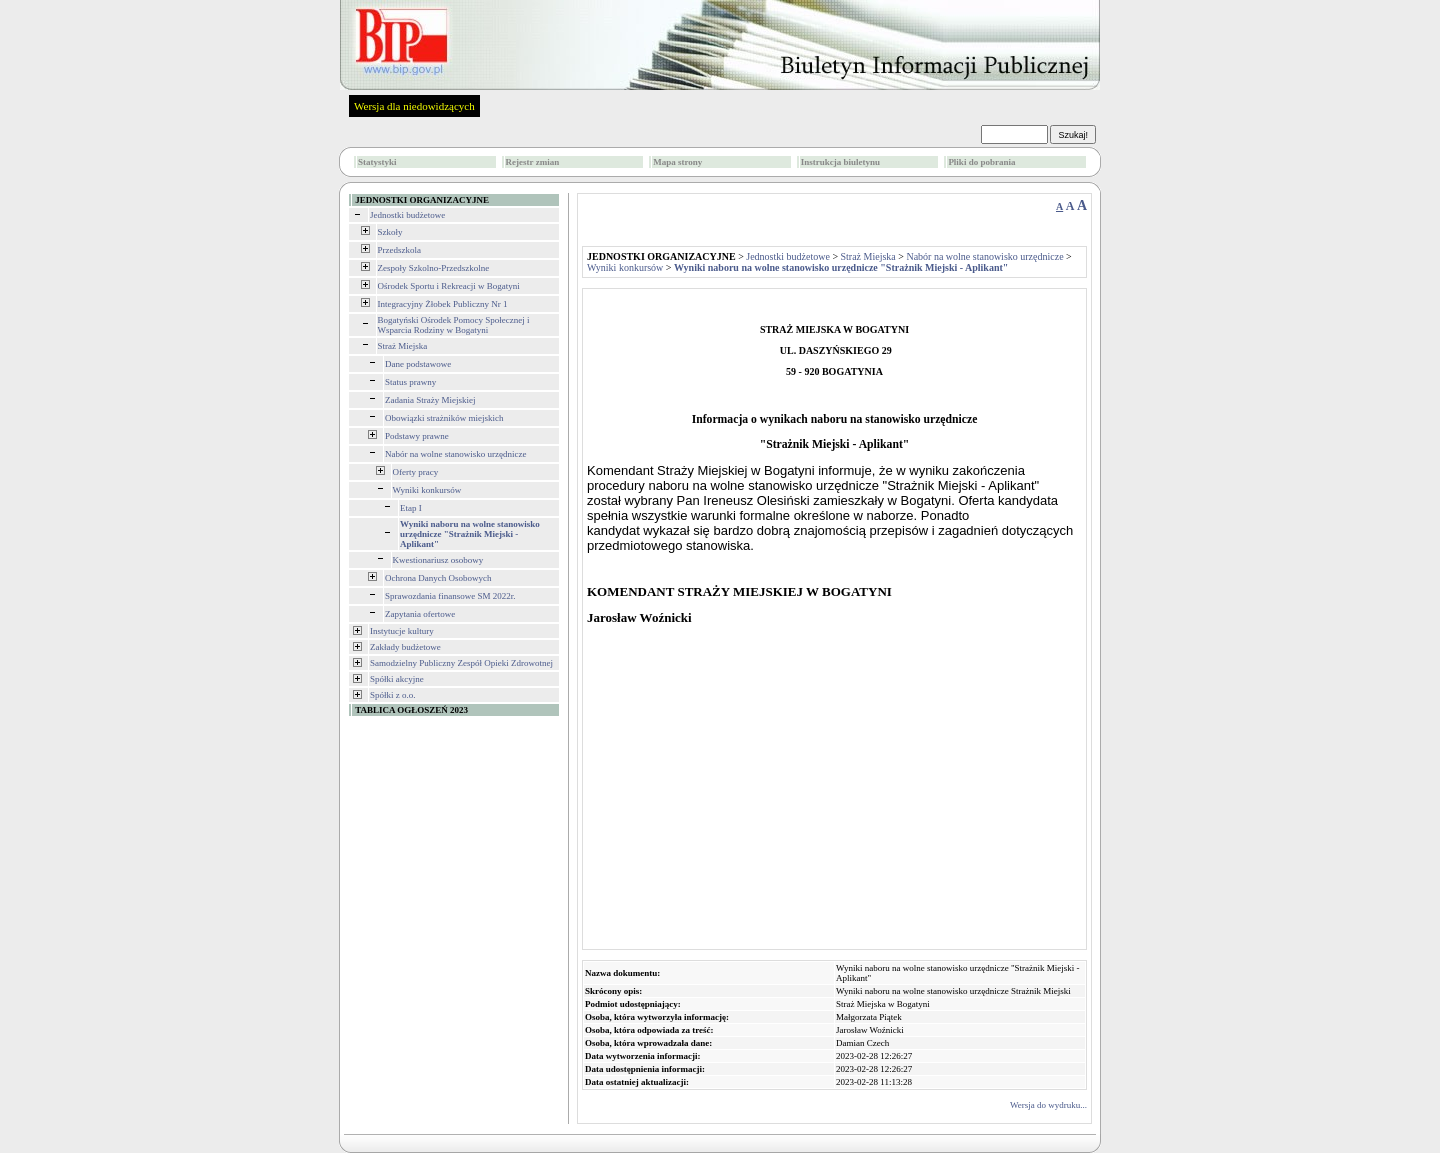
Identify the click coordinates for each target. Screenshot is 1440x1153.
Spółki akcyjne (397, 679)
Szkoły (390, 232)
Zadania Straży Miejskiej (430, 400)
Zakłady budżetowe (405, 647)
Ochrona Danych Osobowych (438, 578)
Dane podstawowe (418, 364)
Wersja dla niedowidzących (414, 106)
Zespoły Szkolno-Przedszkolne (434, 268)
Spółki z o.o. (393, 695)
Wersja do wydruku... (1048, 1105)
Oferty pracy (416, 472)
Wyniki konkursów (427, 490)
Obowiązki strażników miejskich (444, 418)
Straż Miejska (403, 346)
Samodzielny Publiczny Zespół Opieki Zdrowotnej (461, 663)
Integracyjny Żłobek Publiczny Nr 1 (443, 304)
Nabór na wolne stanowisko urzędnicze (455, 454)
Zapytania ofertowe (420, 614)
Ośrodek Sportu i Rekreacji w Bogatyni (449, 286)
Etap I (411, 508)
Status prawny (410, 382)
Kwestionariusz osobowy (438, 560)
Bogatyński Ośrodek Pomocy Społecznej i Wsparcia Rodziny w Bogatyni (454, 325)
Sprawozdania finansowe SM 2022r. (450, 596)
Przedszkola (399, 250)
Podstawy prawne (417, 436)
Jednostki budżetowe (407, 215)
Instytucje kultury (402, 631)
